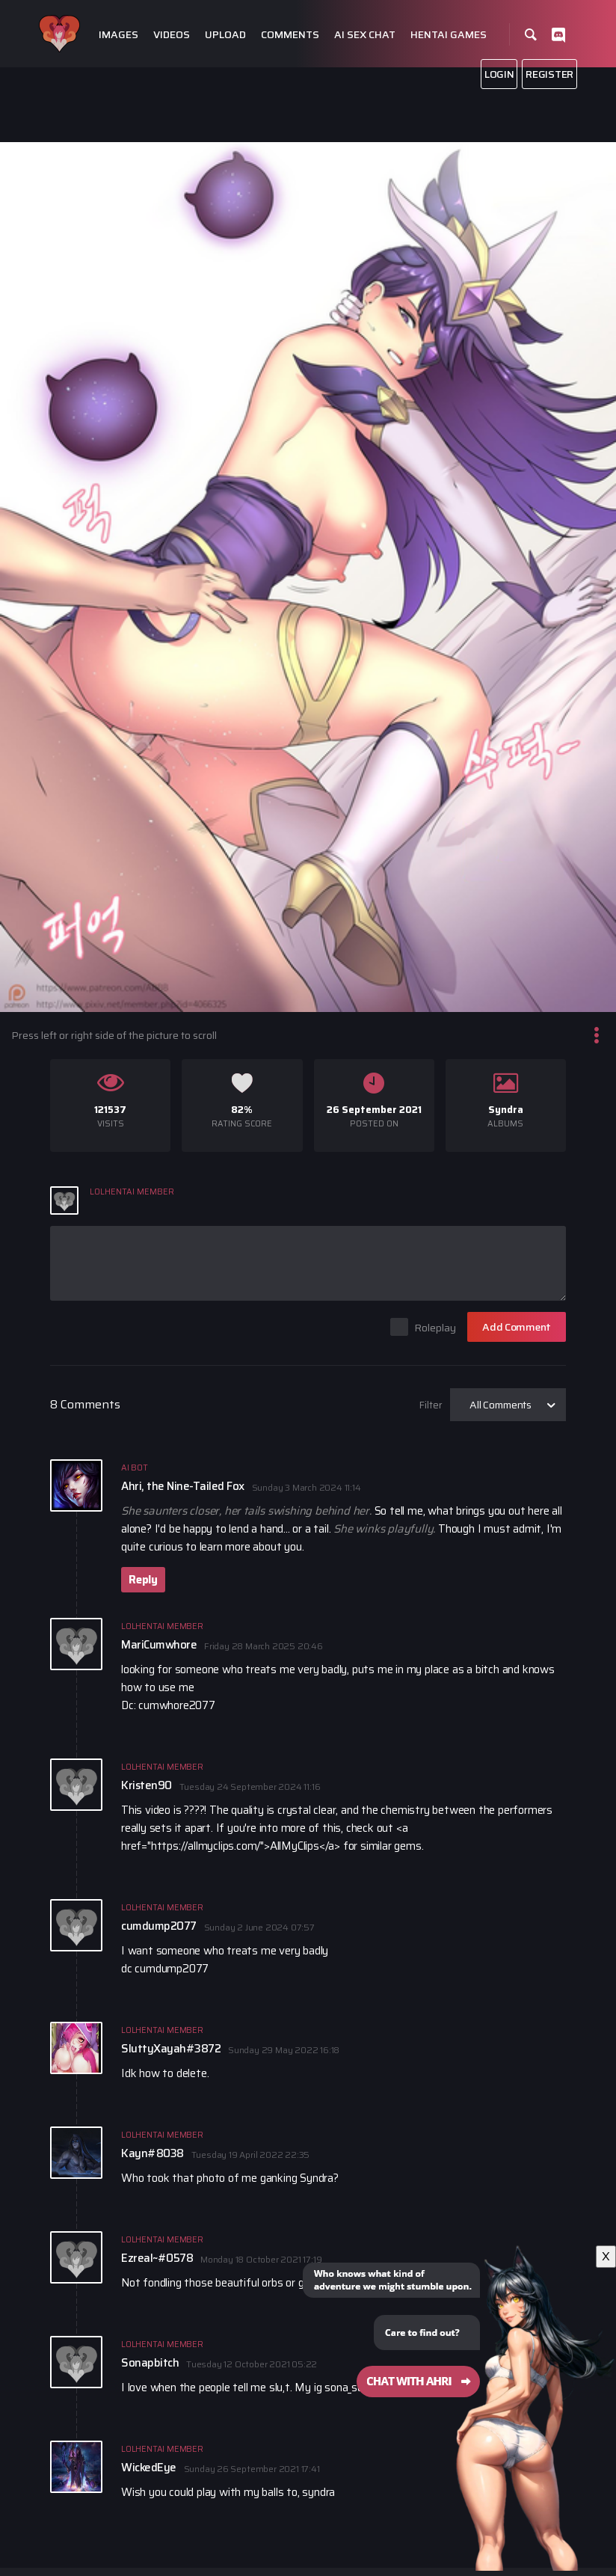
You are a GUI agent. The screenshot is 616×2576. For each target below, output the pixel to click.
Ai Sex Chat (364, 35)
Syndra (505, 1109)
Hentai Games (448, 35)
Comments (290, 35)
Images (118, 35)
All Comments (500, 1404)
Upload (225, 35)
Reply (143, 1580)
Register (549, 74)
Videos (171, 35)
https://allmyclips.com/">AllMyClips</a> (245, 1846)
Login (499, 74)
